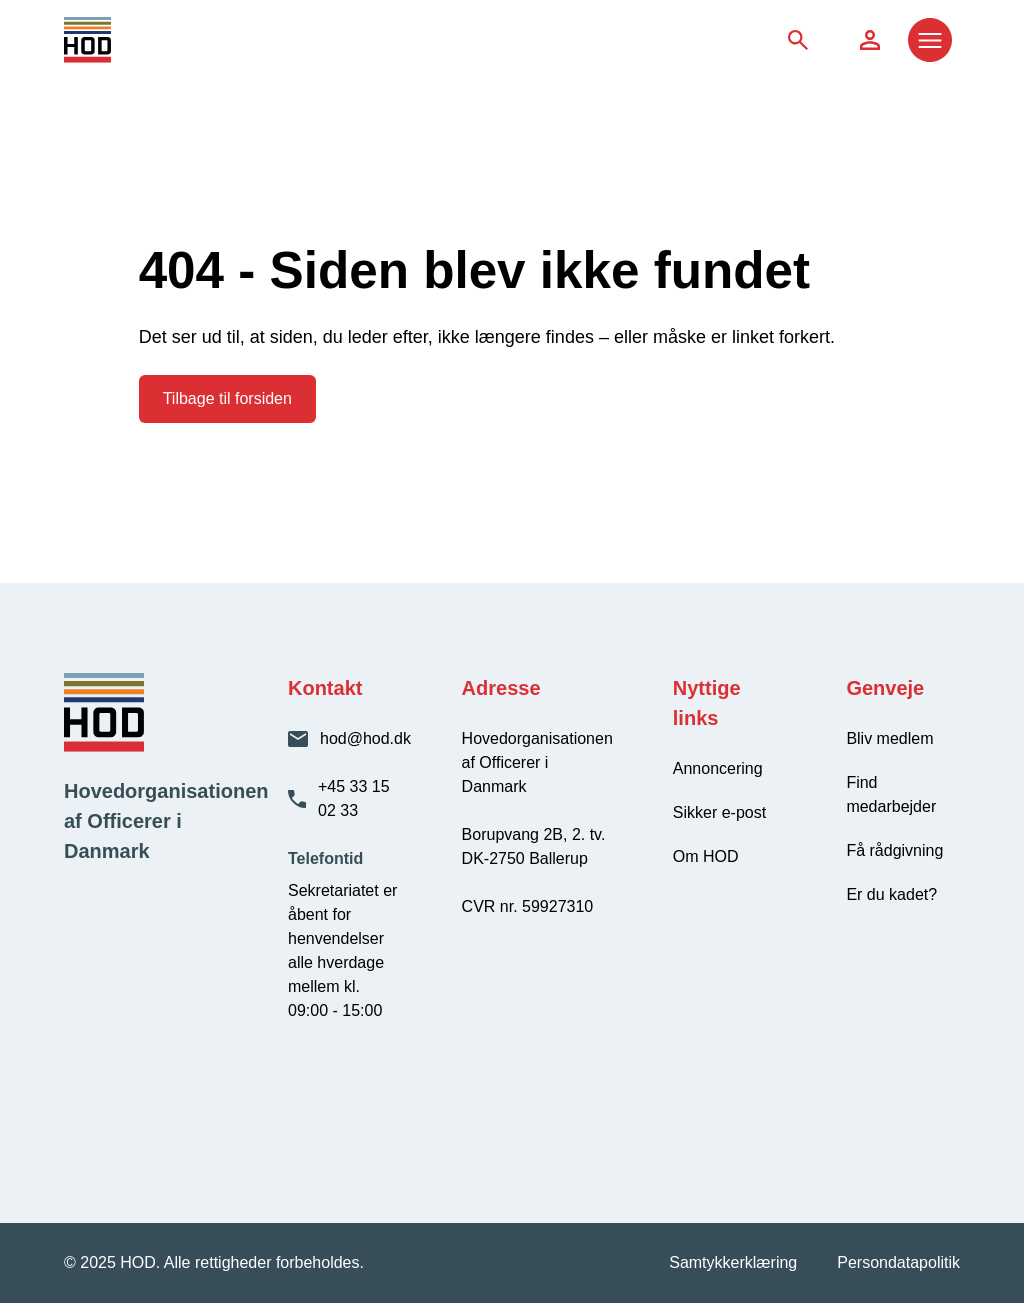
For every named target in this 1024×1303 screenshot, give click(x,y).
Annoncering (718, 768)
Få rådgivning (894, 850)
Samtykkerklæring (733, 1262)
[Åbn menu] (930, 40)
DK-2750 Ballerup (525, 858)
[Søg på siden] (798, 40)
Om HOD (706, 856)
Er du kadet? (891, 894)
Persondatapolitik (898, 1262)
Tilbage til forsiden (227, 398)
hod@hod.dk (365, 738)
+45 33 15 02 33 (354, 798)
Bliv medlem (889, 738)
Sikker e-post (719, 812)
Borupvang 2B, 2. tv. (534, 834)
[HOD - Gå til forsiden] (176, 40)
